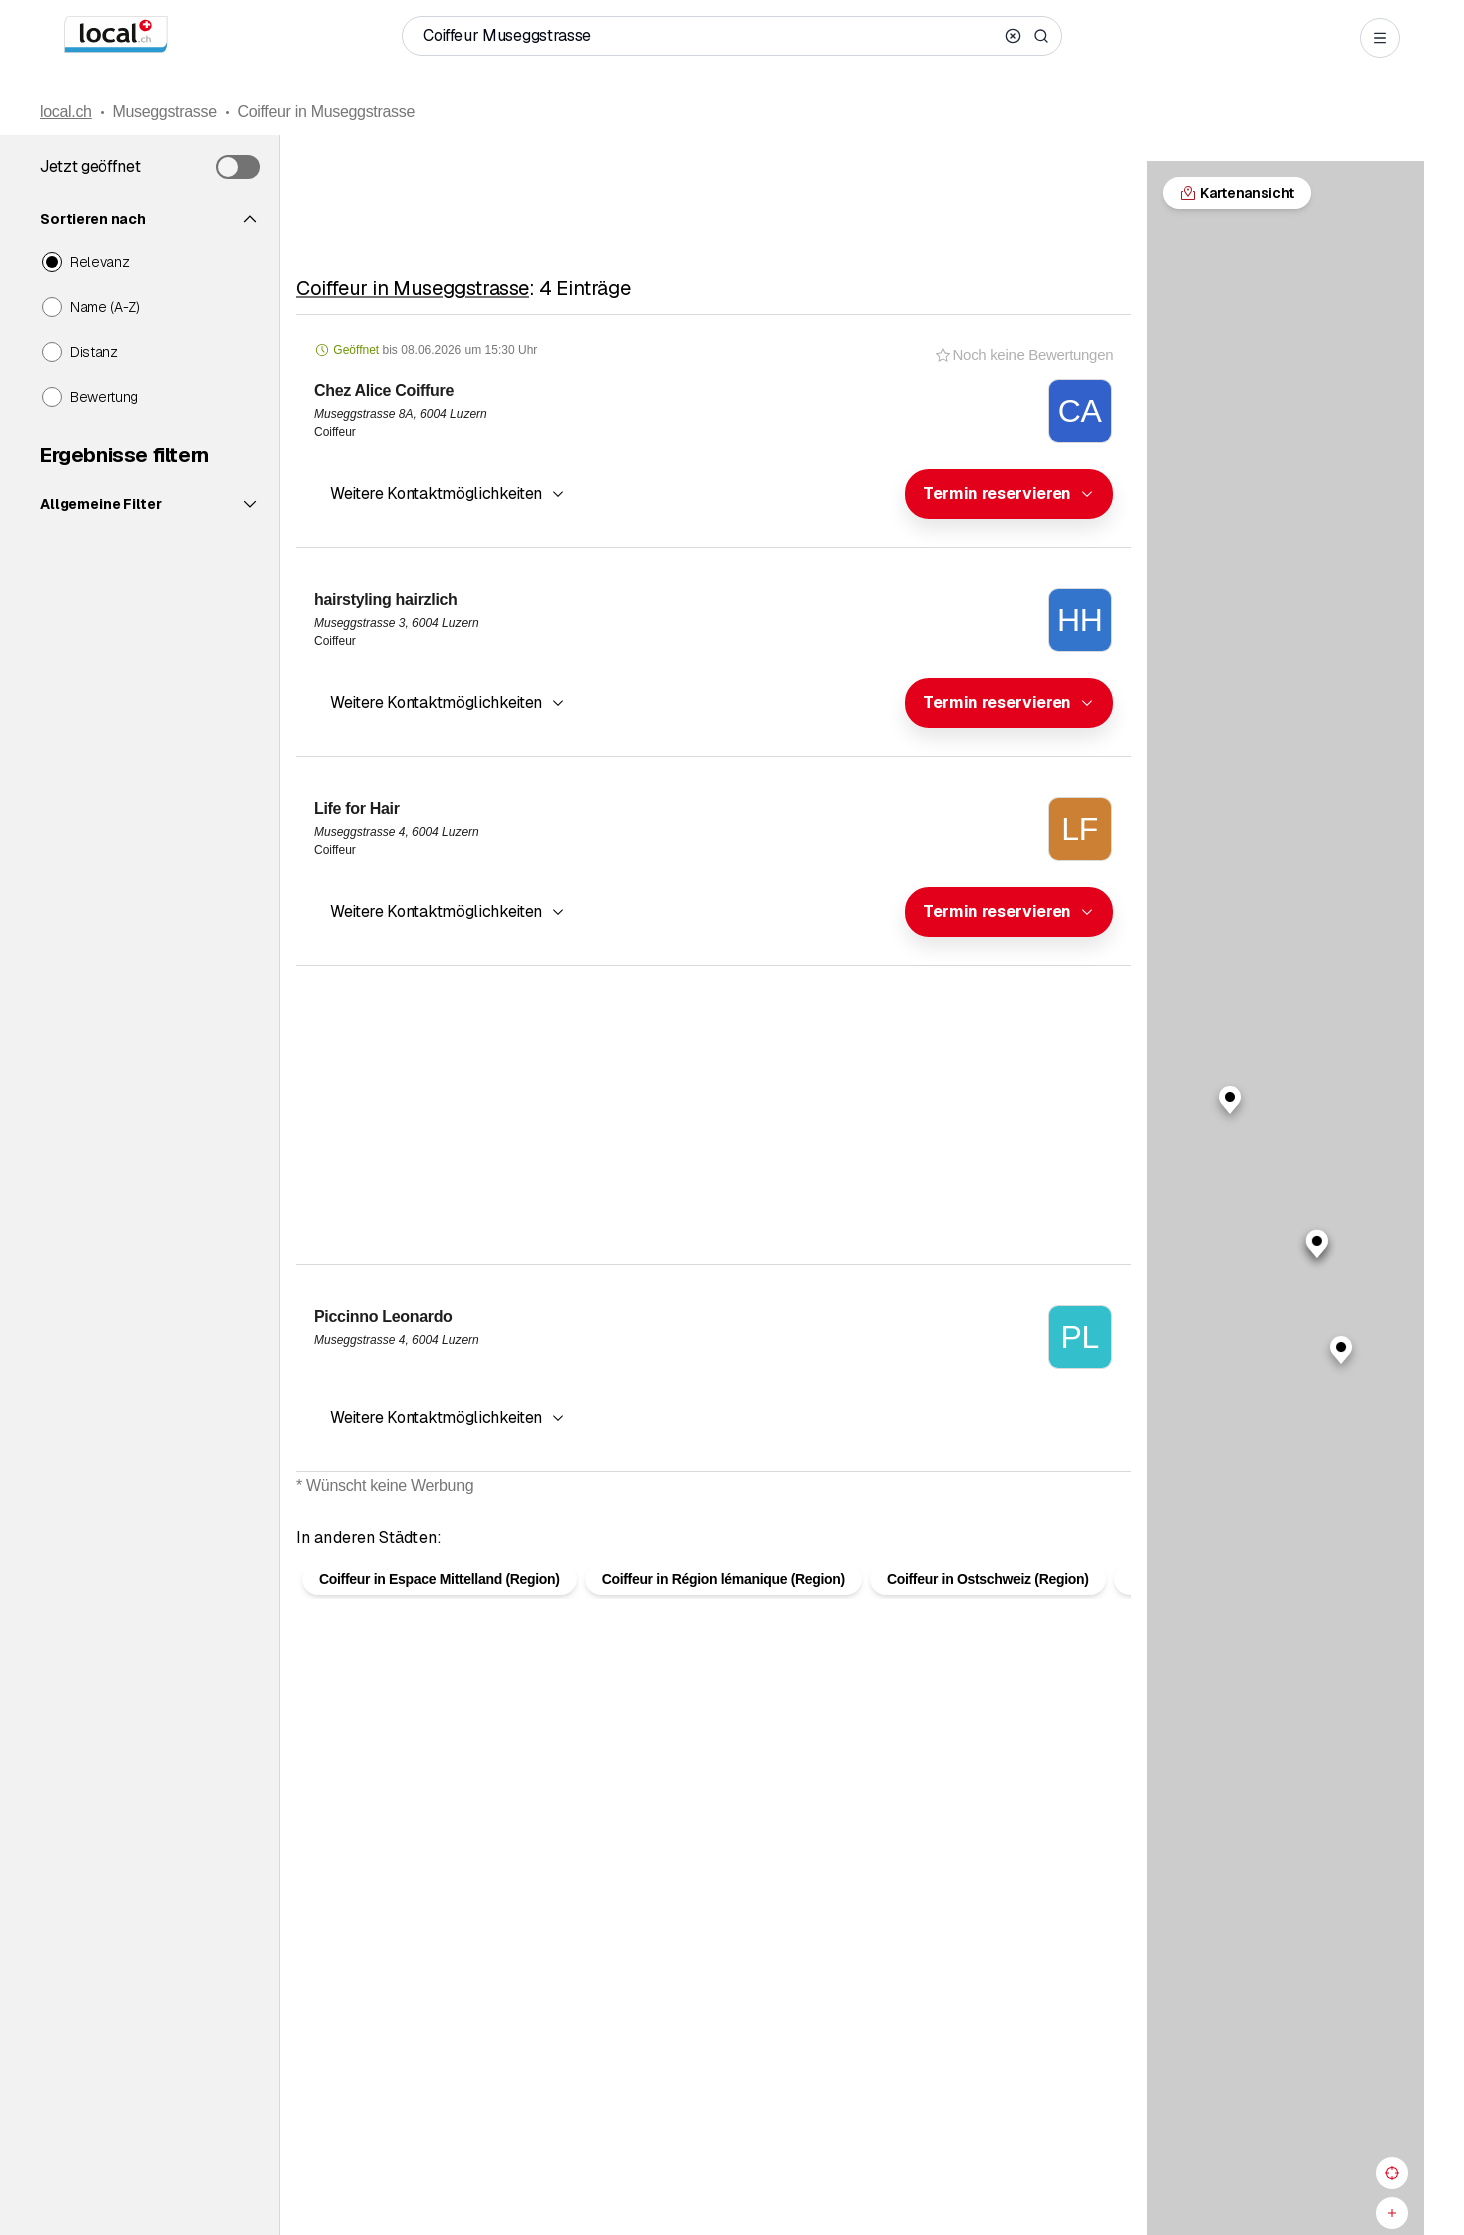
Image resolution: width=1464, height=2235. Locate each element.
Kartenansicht (714, 1518)
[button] (1009, 494)
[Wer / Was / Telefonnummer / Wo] (710, 36)
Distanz (94, 352)
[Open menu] (1380, 38)
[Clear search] (1013, 36)
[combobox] (1009, 494)
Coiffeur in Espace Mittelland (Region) (439, 1611)
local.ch (66, 111)
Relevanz (99, 262)
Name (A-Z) (105, 307)
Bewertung (104, 397)
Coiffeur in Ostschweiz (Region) (988, 1611)
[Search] (1041, 36)
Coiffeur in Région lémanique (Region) (723, 1611)
